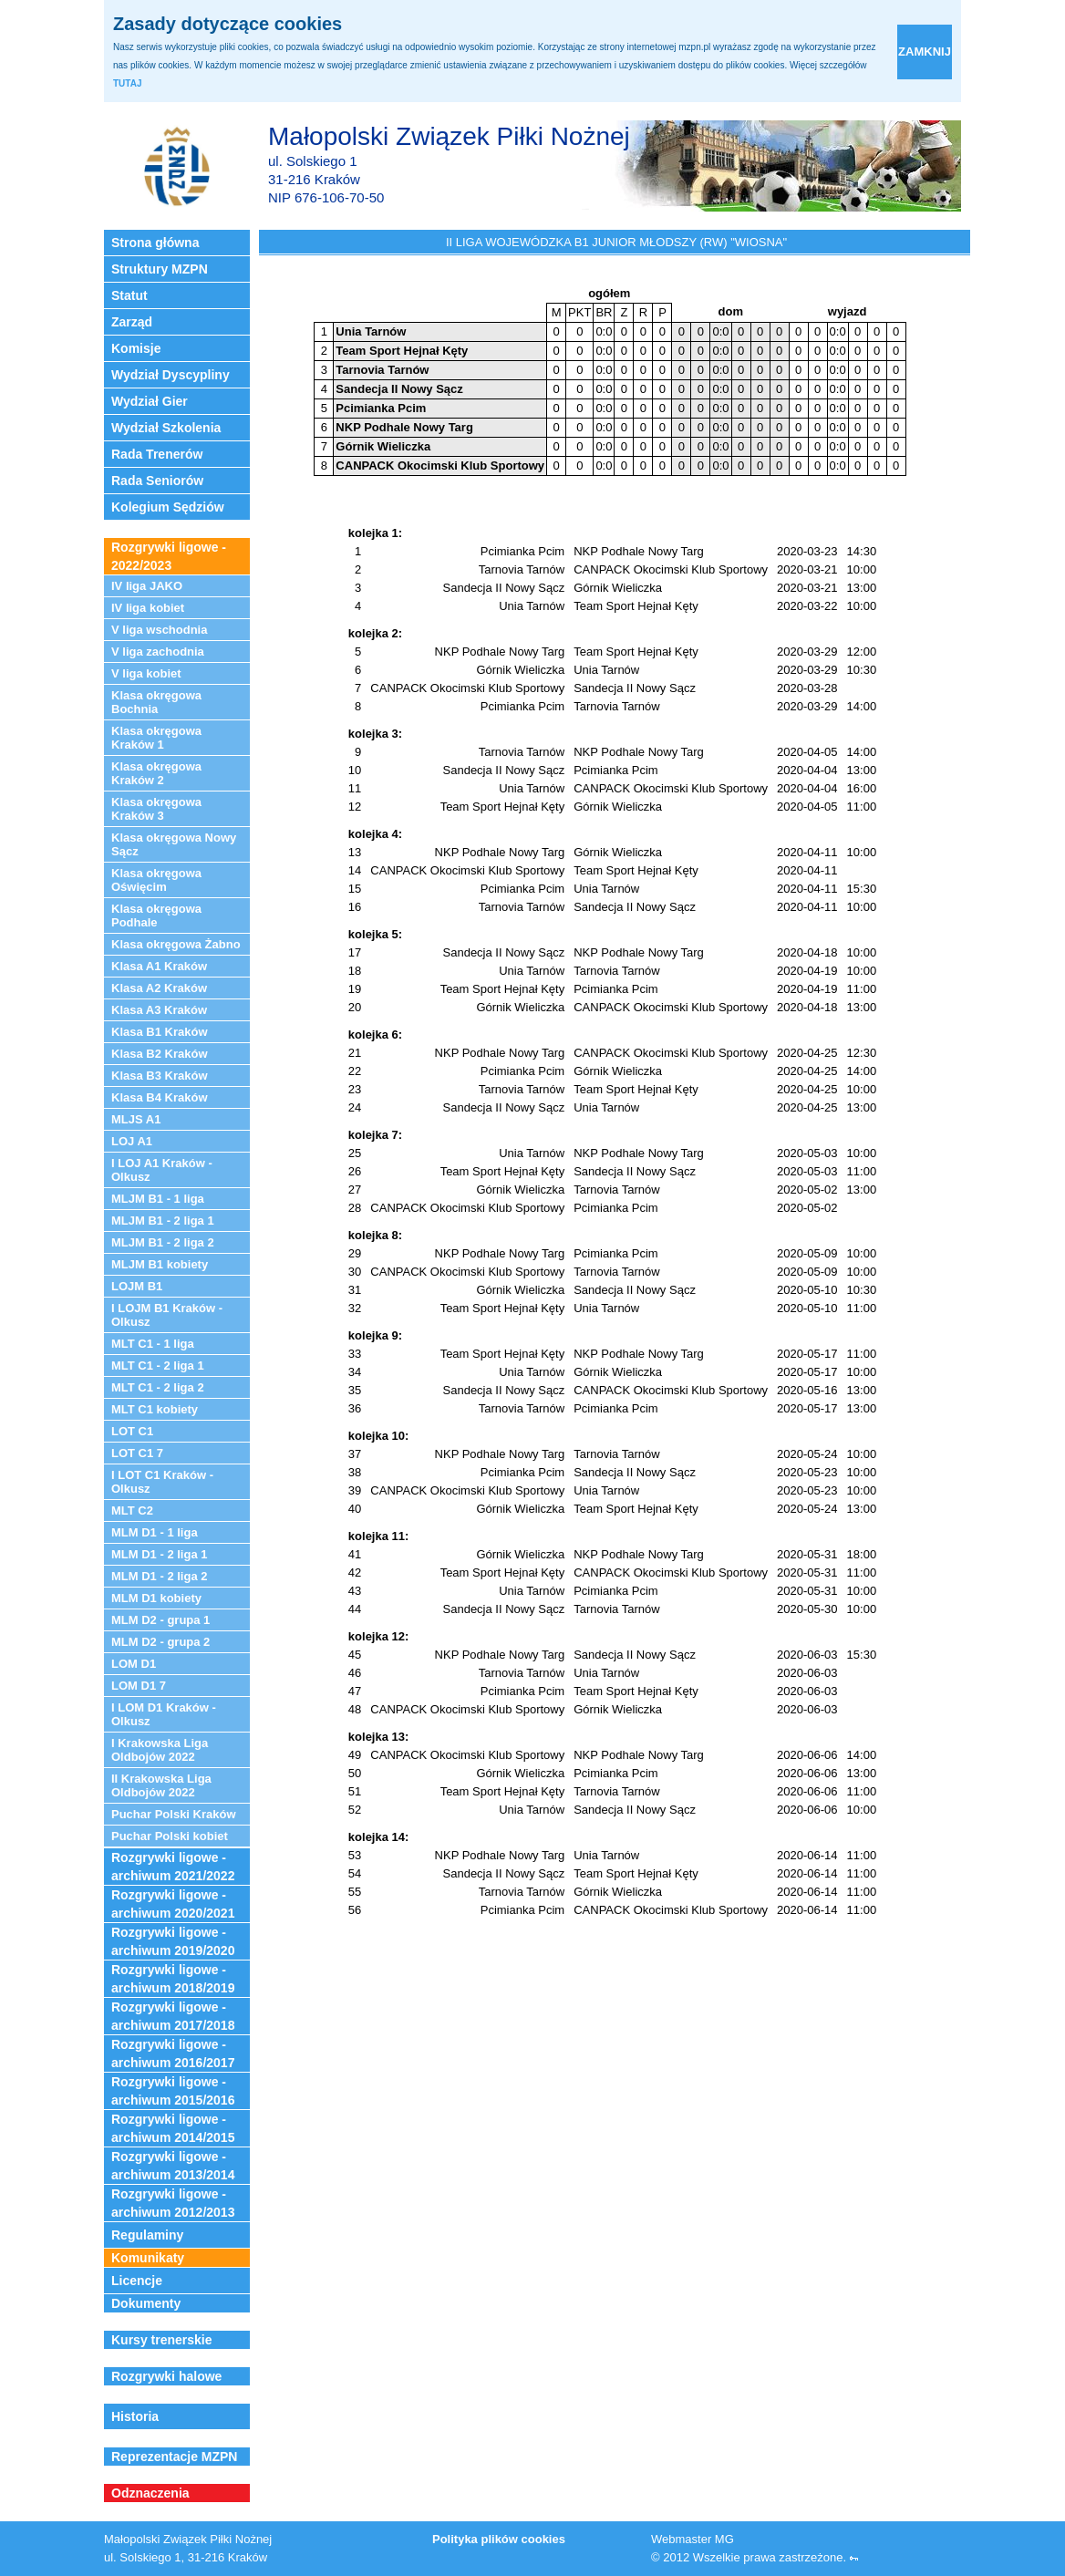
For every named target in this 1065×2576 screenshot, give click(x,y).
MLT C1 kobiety (154, 1409)
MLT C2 (132, 1510)
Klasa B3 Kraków (159, 1075)
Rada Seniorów (157, 480)
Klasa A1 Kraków (159, 966)
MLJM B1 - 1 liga (157, 1198)
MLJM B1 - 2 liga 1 (162, 1220)
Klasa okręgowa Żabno (176, 944)
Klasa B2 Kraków (159, 1053)
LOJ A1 (131, 1141)
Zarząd (131, 322)
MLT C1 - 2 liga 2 (157, 1387)
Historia (135, 2416)
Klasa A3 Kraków (159, 1010)
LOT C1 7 (137, 1453)
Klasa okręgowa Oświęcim (156, 880)
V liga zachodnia (157, 651)
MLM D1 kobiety (156, 1598)
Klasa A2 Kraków (159, 988)
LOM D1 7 (138, 1685)
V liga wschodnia (159, 629)
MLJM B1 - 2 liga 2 (162, 1242)
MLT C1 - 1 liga (152, 1343)
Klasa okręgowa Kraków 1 (156, 737)
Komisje (135, 348)
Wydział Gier (149, 401)
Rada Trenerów (156, 454)
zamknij (924, 51)
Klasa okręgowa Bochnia (156, 702)
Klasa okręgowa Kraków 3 (156, 808)
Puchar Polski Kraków (173, 1814)
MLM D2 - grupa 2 (160, 1642)
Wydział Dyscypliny (170, 374)
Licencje (136, 2280)
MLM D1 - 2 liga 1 (159, 1554)
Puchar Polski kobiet (169, 1836)
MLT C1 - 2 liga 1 (157, 1365)
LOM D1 (133, 1664)
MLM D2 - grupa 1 (160, 1620)
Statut (129, 295)
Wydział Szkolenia (166, 427)
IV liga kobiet (147, 608)
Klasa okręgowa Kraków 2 (156, 773)
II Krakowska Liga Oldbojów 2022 (161, 1785)
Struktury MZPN (159, 269)
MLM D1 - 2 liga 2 (159, 1576)
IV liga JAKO (146, 586)
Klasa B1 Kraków (159, 1032)
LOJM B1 (136, 1286)
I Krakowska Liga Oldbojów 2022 (159, 1750)
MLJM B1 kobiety (159, 1264)
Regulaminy (147, 2235)
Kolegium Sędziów (167, 507)
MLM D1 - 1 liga (154, 1532)
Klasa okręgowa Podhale (156, 915)
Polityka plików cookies (498, 2539)
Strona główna (155, 242)
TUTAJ (127, 83)
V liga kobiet (146, 673)
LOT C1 (132, 1431)
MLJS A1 (135, 1119)
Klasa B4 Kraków (159, 1097)
